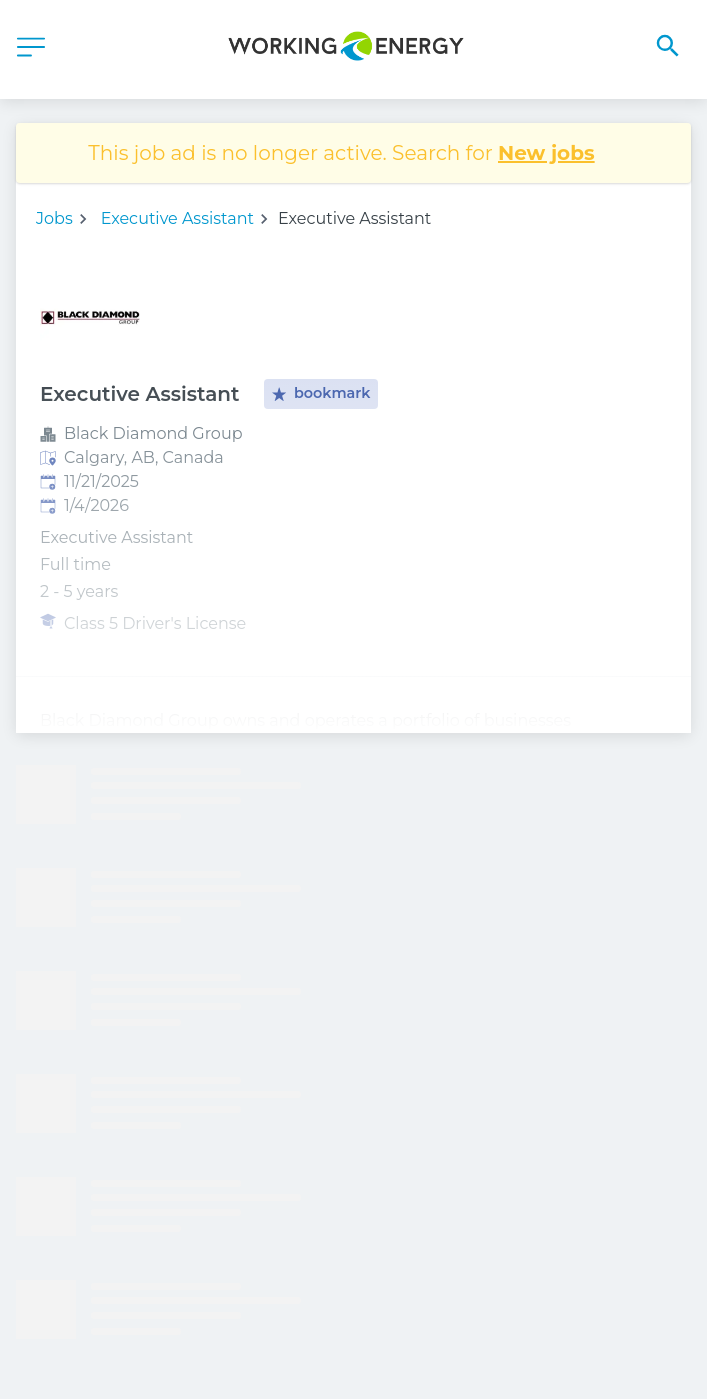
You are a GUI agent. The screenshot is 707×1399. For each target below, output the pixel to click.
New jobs (546, 153)
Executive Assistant (177, 218)
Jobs (54, 218)
